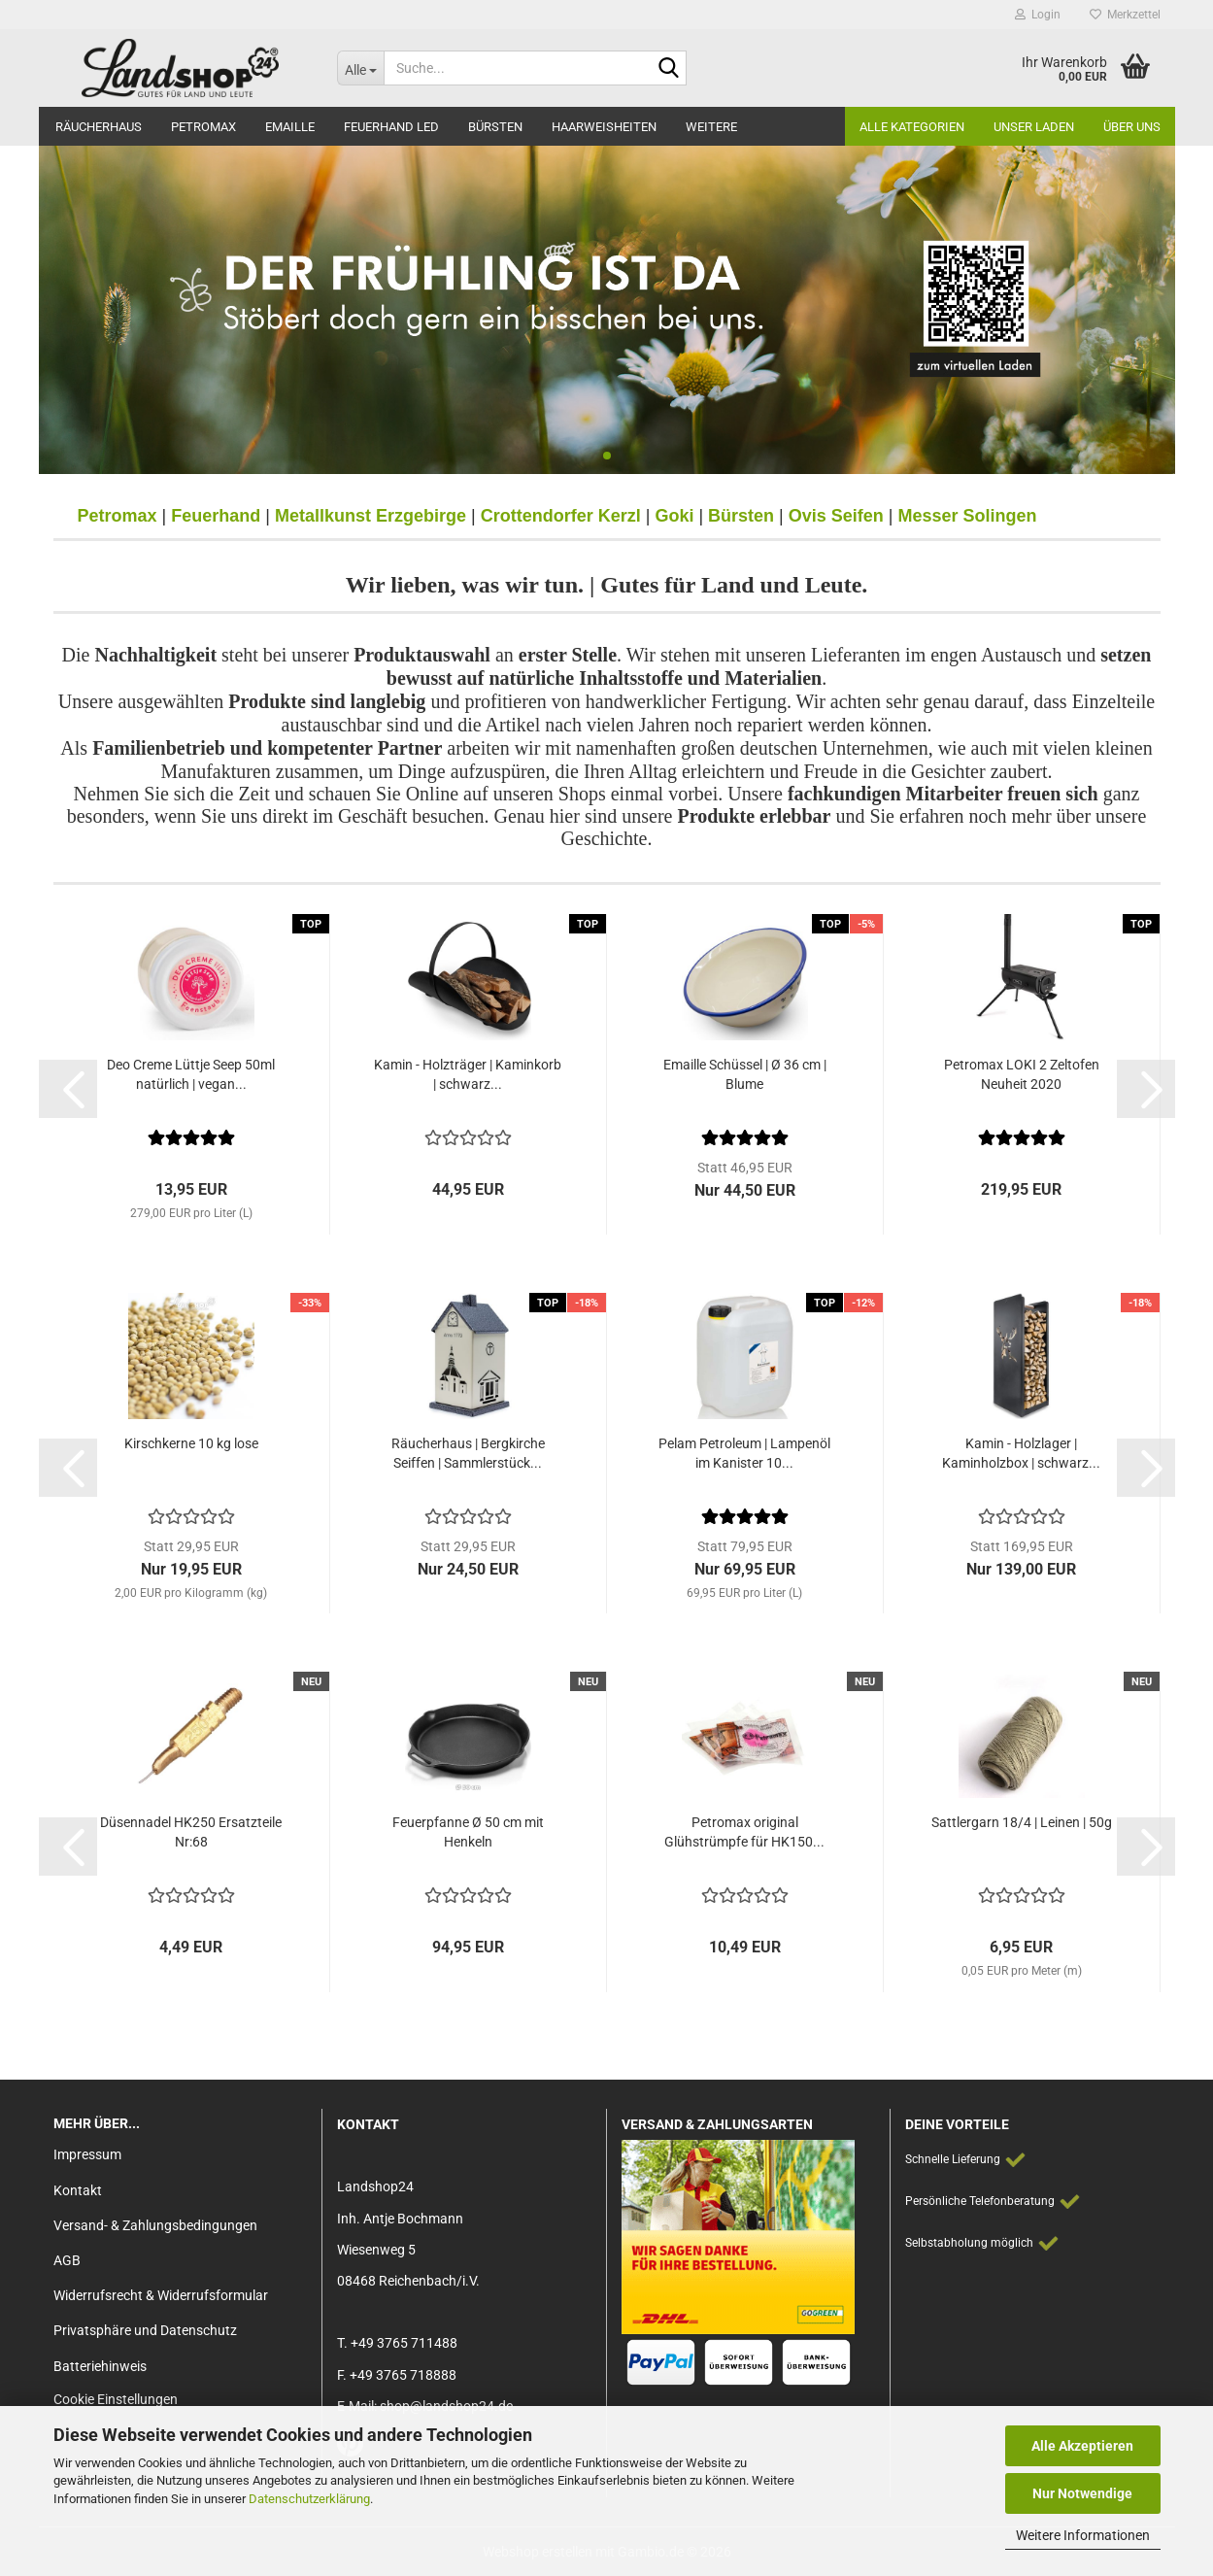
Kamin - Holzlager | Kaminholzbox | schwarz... (1021, 1453)
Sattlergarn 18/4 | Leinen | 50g (1021, 1822)
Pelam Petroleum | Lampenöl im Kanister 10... (744, 1453)
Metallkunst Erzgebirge (370, 515)
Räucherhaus (98, 126)
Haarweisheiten (604, 126)
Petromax (203, 126)
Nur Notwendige (1082, 2493)
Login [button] (1038, 14)
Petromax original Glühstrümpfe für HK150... (744, 1831)
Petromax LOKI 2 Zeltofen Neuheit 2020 (1021, 1074)
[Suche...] (360, 68)
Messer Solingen (967, 515)
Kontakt (77, 2190)
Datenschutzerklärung (309, 2498)
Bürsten (495, 126)
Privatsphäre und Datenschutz (145, 2330)
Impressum (87, 2154)
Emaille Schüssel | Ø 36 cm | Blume (744, 1074)
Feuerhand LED (391, 126)
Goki (674, 515)
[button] (68, 1089)
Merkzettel (1125, 14)
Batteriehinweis (100, 2366)
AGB (67, 2260)
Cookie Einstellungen (115, 2399)
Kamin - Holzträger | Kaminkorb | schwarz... (467, 1074)
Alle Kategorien (911, 126)
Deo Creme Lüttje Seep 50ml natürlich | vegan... (191, 1074)
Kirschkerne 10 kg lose (191, 1443)
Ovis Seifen (836, 515)
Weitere (711, 126)
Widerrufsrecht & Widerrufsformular (160, 2295)
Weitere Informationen (1083, 2535)
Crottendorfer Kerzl (561, 515)
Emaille (290, 126)
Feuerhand (215, 515)
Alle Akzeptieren (1082, 2446)
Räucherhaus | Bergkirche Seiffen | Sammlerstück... (468, 1453)
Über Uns (1132, 126)
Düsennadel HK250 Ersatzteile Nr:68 (191, 1831)
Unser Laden (1034, 126)
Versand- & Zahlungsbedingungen (155, 2225)
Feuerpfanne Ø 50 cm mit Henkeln (468, 1831)
